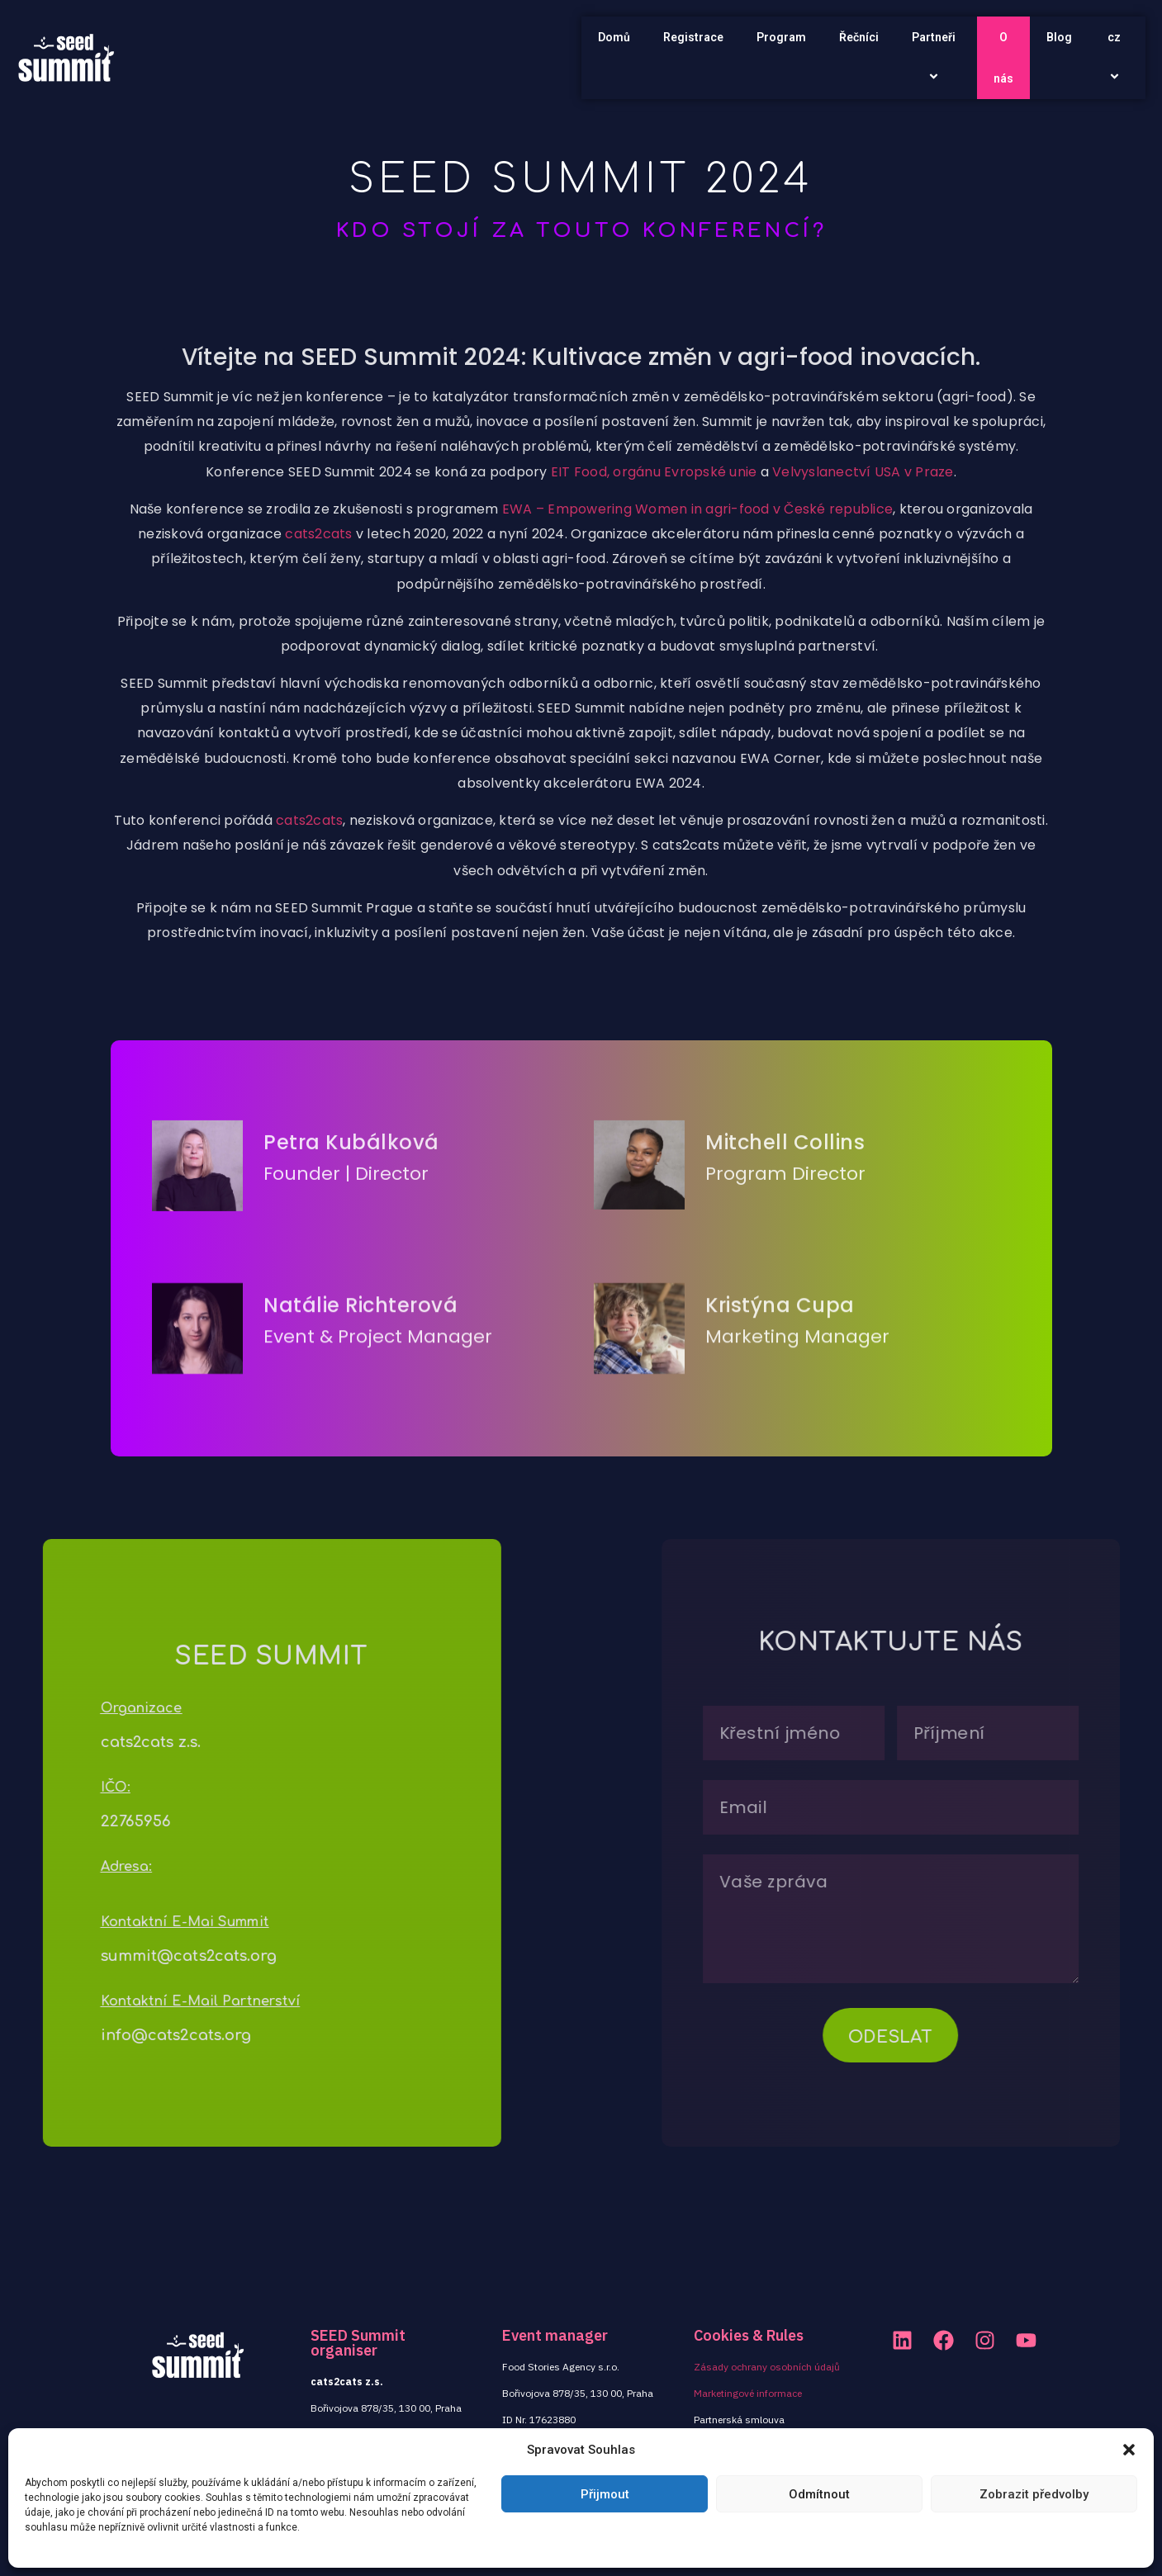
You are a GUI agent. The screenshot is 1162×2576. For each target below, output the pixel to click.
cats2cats (318, 599)
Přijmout (605, 2494)
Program (781, 37)
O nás (1003, 58)
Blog (1059, 37)
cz (1116, 58)
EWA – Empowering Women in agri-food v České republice (697, 574)
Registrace (693, 37)
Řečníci (859, 37)
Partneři (936, 58)
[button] (1129, 2449)
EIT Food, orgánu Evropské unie (654, 537)
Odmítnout (819, 2494)
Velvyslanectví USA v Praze (863, 537)
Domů (614, 37)
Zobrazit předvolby (1033, 2494)
